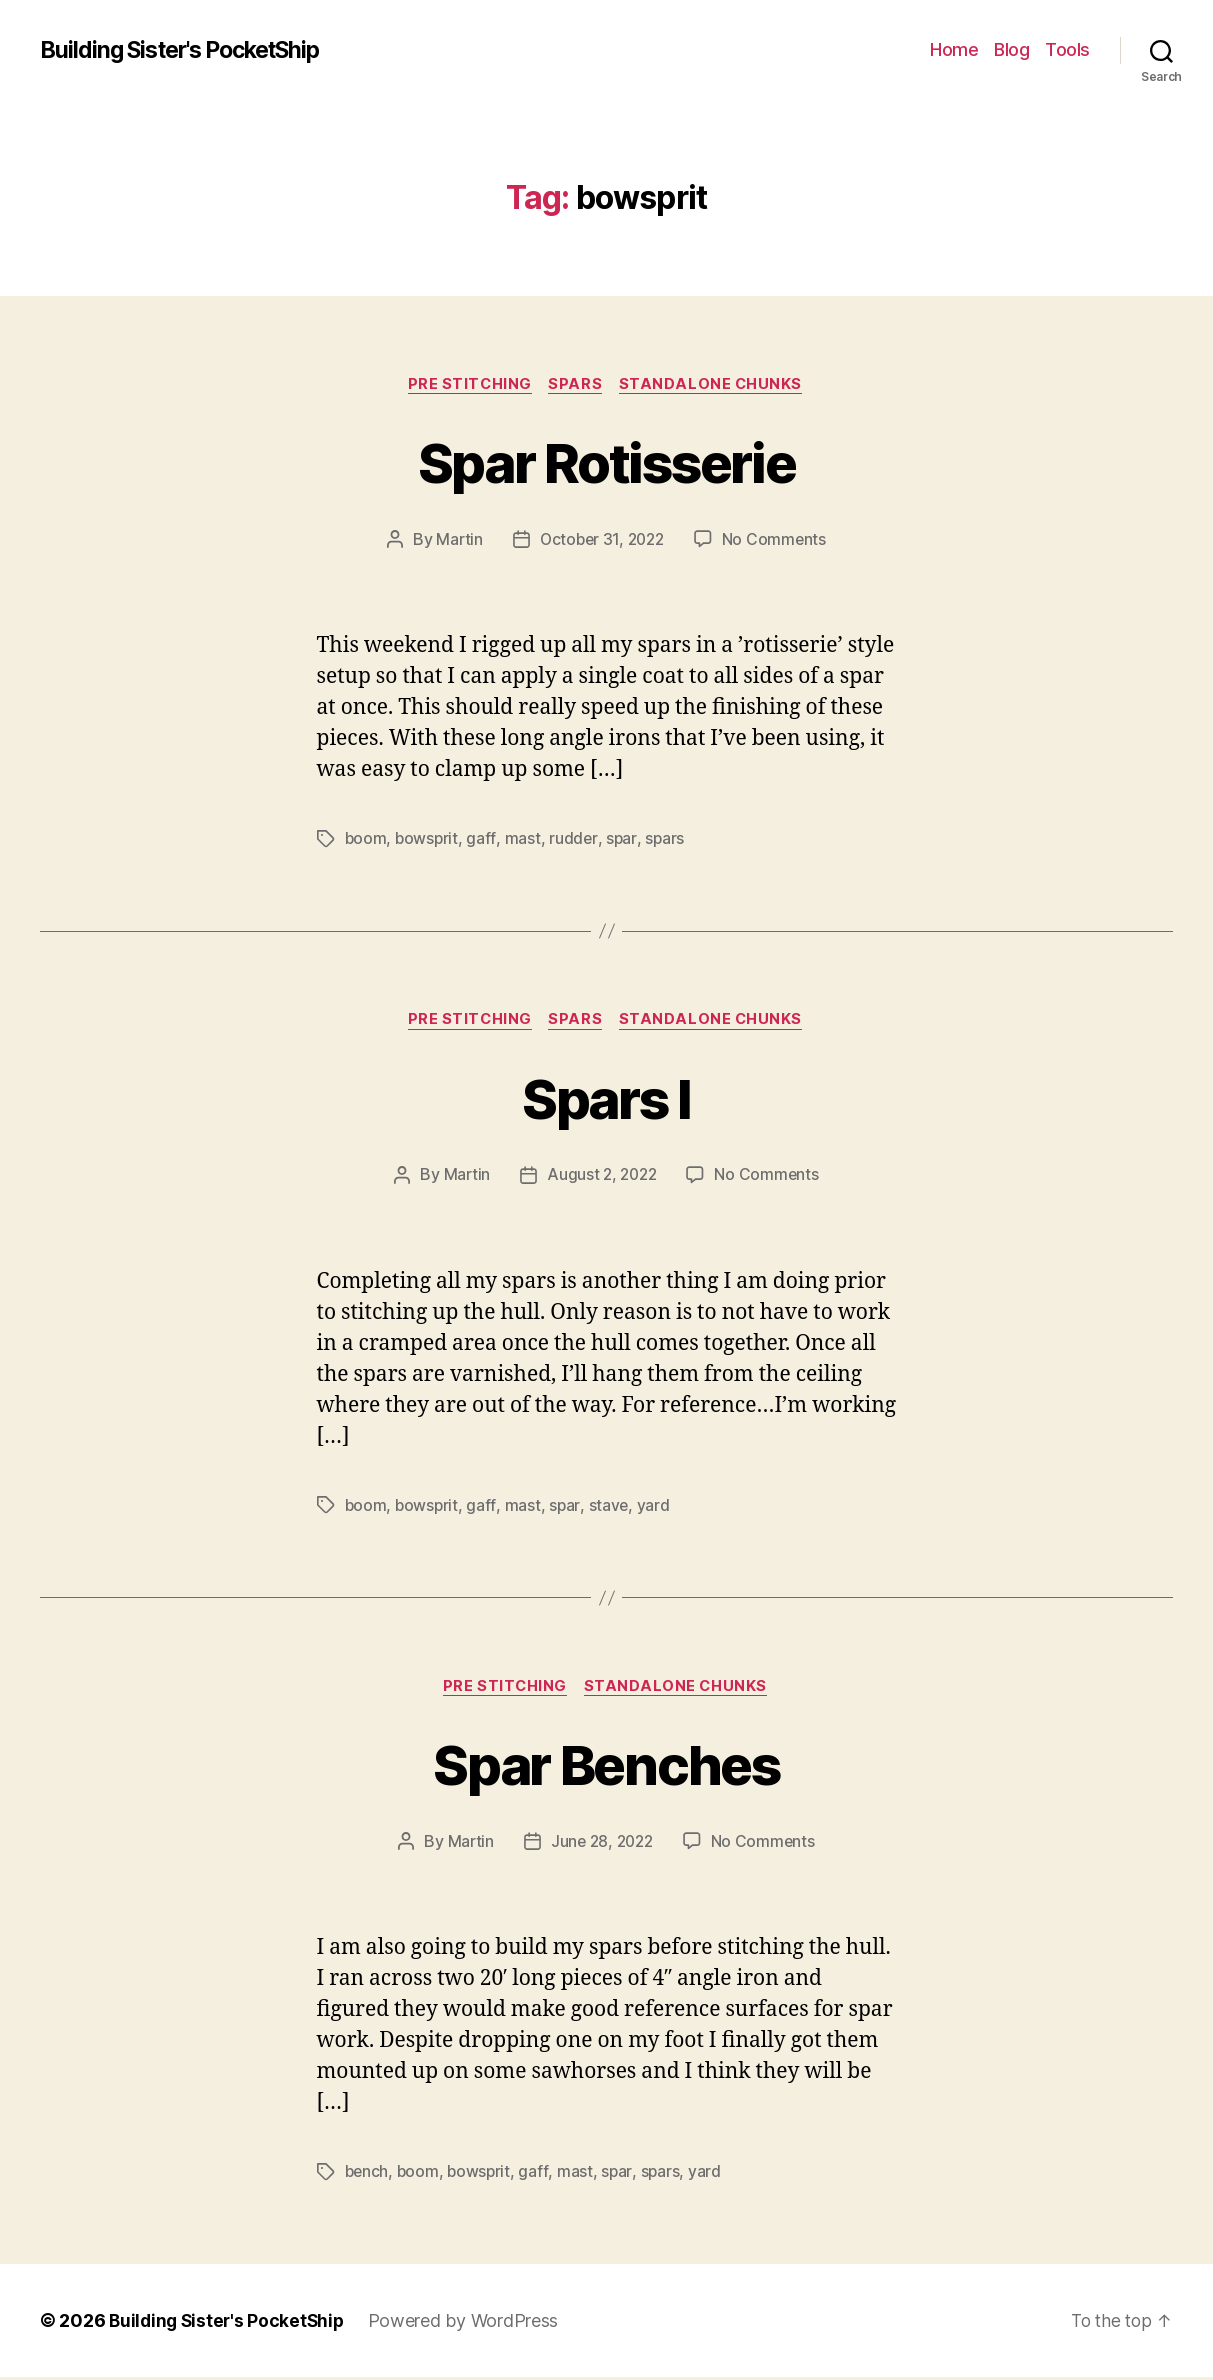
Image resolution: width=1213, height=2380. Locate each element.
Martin (455, 541)
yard (656, 1508)
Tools (1067, 49)
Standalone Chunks (715, 385)
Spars (578, 385)
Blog (1011, 49)
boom (366, 840)
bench (368, 2175)
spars (667, 840)
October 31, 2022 (601, 541)
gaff (483, 840)
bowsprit (428, 840)
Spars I (606, 1098)
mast (525, 840)
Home (954, 49)
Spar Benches (606, 1765)
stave (610, 1508)
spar (623, 840)
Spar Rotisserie (606, 461)
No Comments (777, 541)
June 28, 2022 (602, 1845)
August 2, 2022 (602, 1178)
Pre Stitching (467, 385)
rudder (575, 840)
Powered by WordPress (470, 2323)
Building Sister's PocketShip (190, 50)
